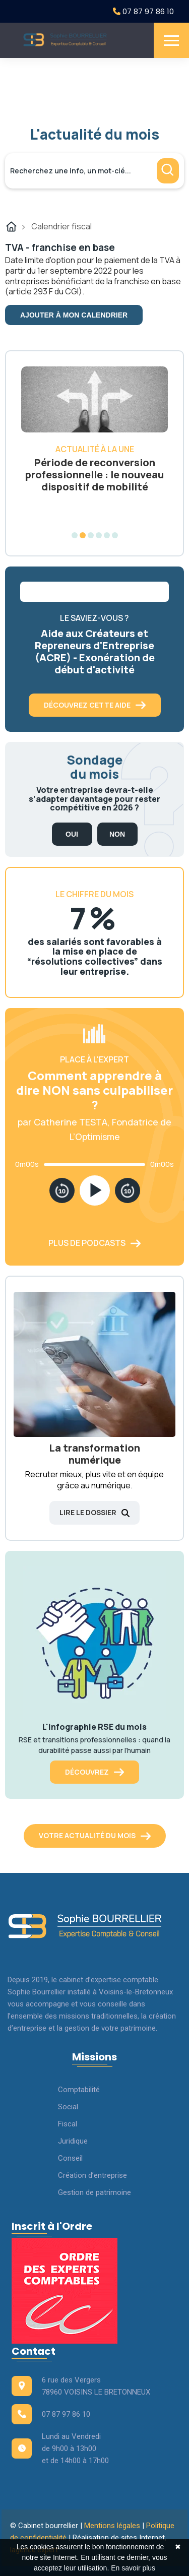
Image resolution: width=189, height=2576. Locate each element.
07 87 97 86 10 (143, 11)
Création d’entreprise (92, 2175)
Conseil (70, 2158)
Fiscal (67, 2123)
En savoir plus (133, 2568)
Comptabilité (79, 2089)
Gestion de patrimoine (94, 2192)
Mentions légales (112, 2525)
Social (68, 2106)
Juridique (73, 2141)
